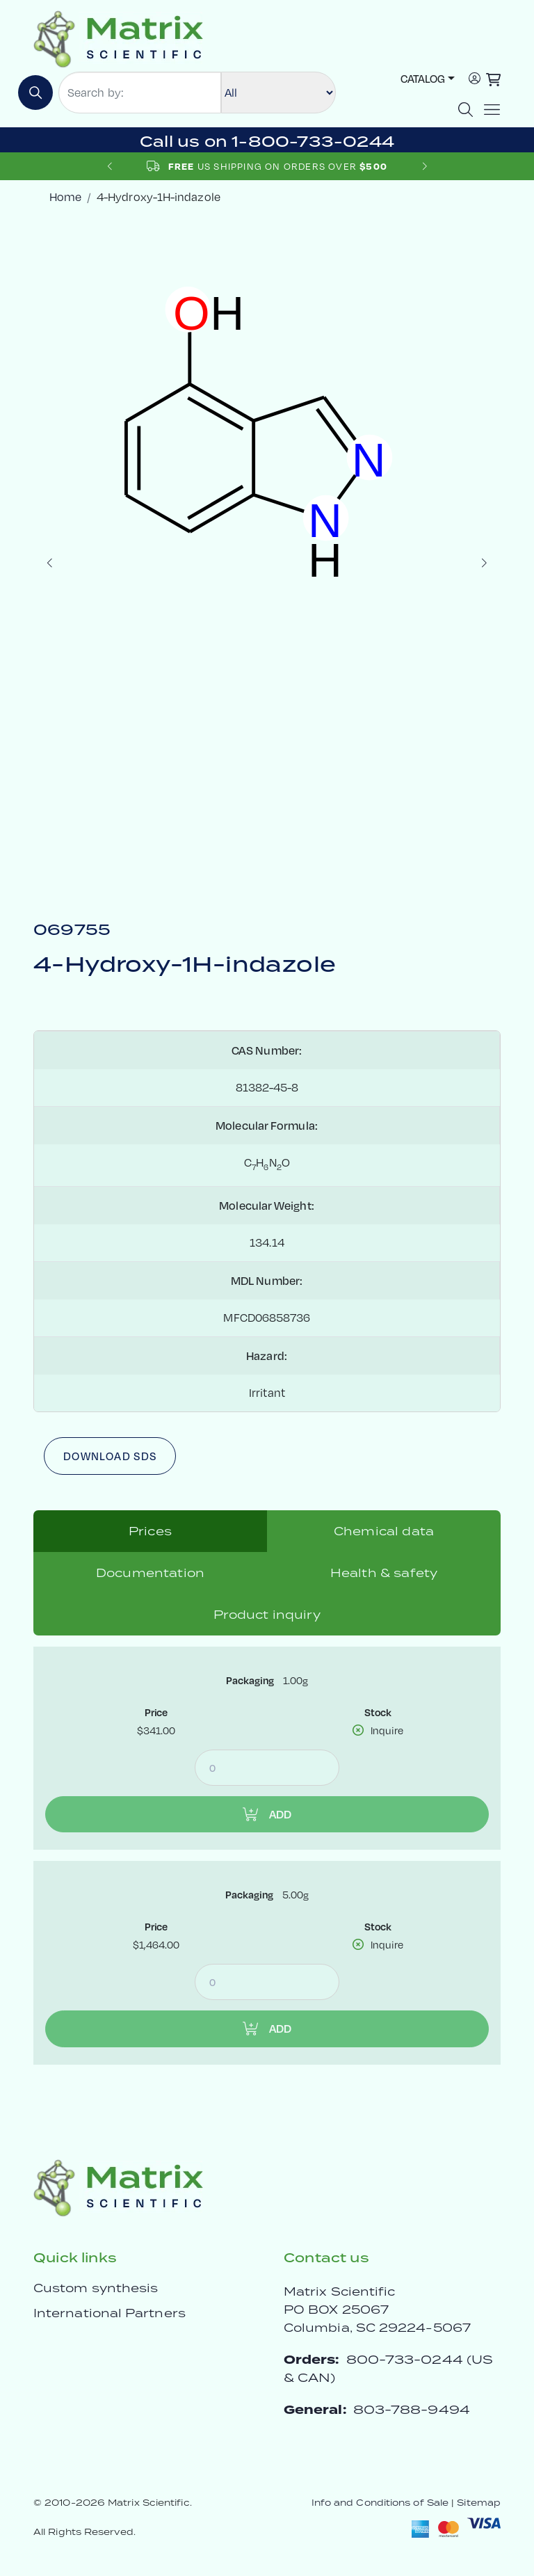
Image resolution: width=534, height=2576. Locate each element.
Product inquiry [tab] (266, 1614)
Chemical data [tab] (384, 1531)
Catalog (422, 78)
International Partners (109, 2313)
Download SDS (109, 1455)
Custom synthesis (95, 2288)
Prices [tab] (150, 1531)
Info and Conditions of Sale (380, 2503)
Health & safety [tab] (383, 1573)
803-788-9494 (411, 2409)
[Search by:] (139, 92)
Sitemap (479, 2503)
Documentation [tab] (150, 1573)
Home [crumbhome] (65, 197)
